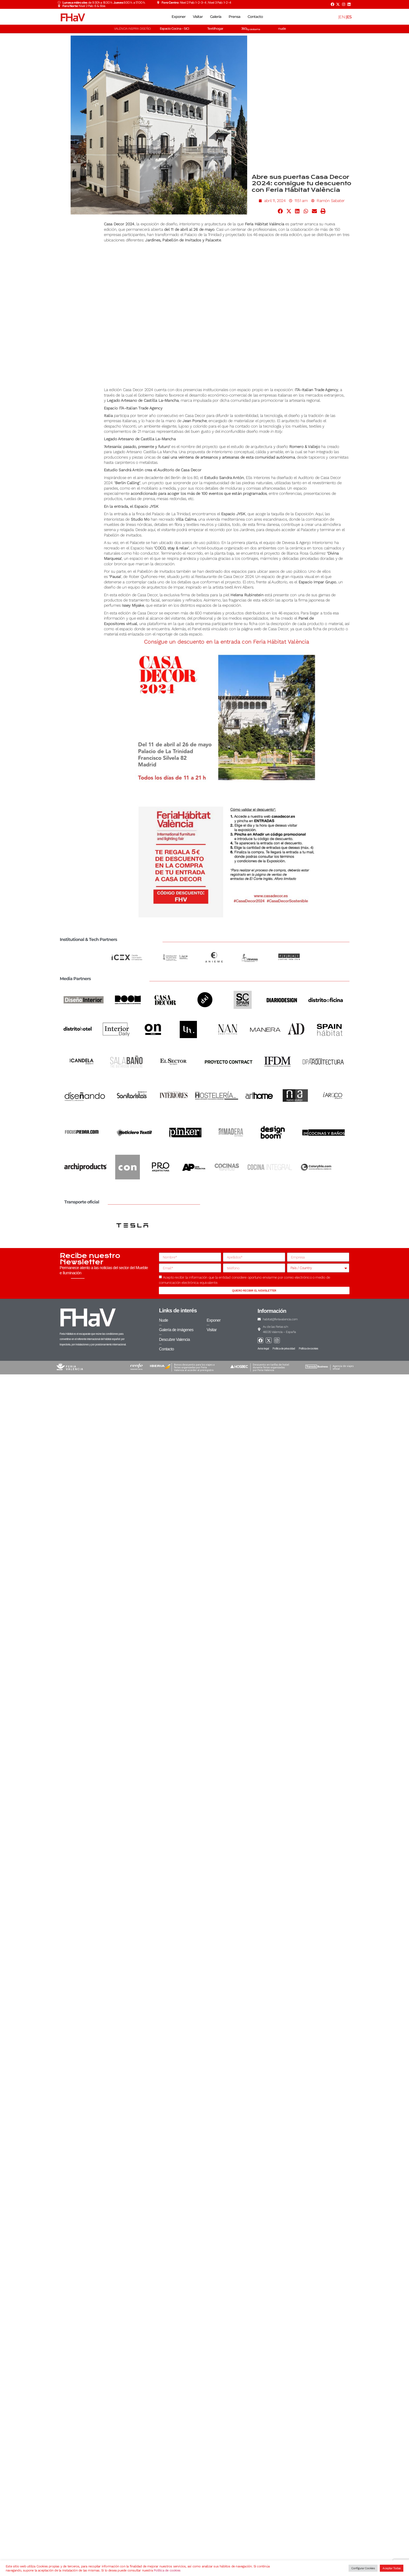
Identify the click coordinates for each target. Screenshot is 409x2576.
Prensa (234, 16)
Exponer (179, 16)
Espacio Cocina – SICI (174, 28)
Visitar (198, 16)
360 (250, 28)
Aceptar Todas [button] (392, 2568)
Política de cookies (167, 2570)
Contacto (255, 16)
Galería (215, 16)
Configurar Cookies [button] (363, 2568)
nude (282, 28)
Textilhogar (215, 28)
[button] (280, 211)
